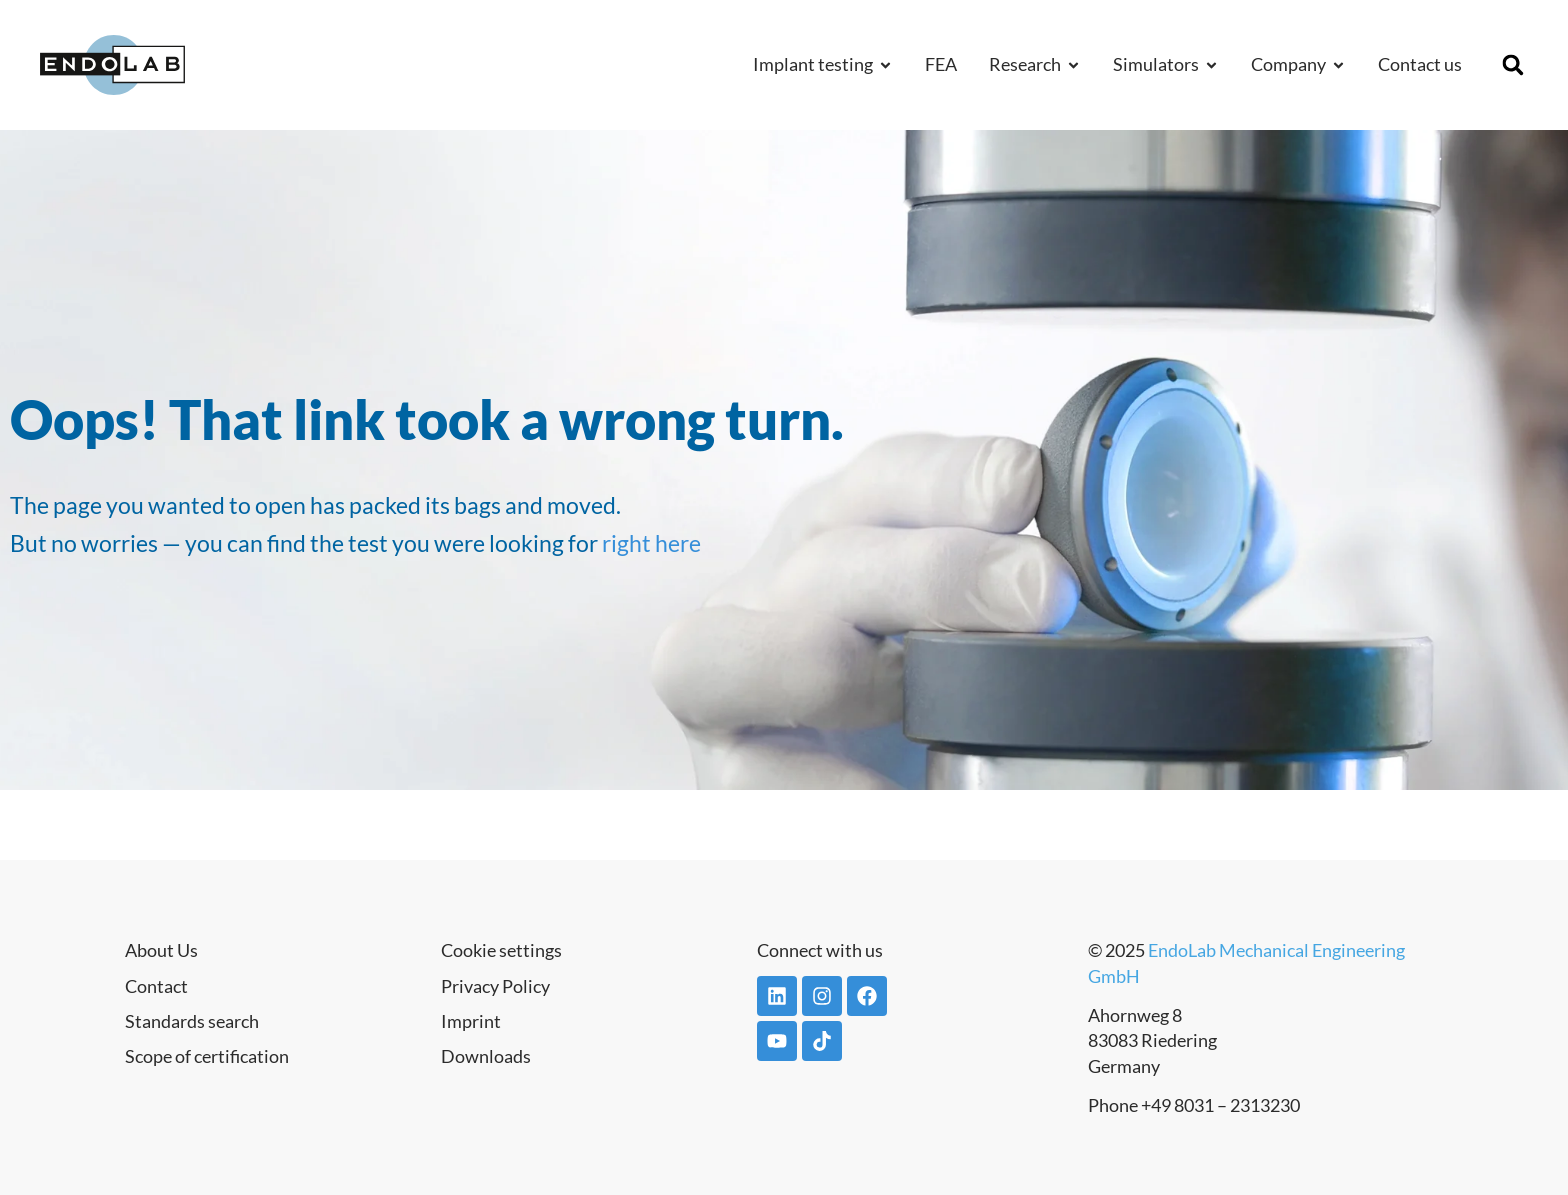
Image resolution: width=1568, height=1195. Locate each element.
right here (651, 543)
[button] (1513, 65)
